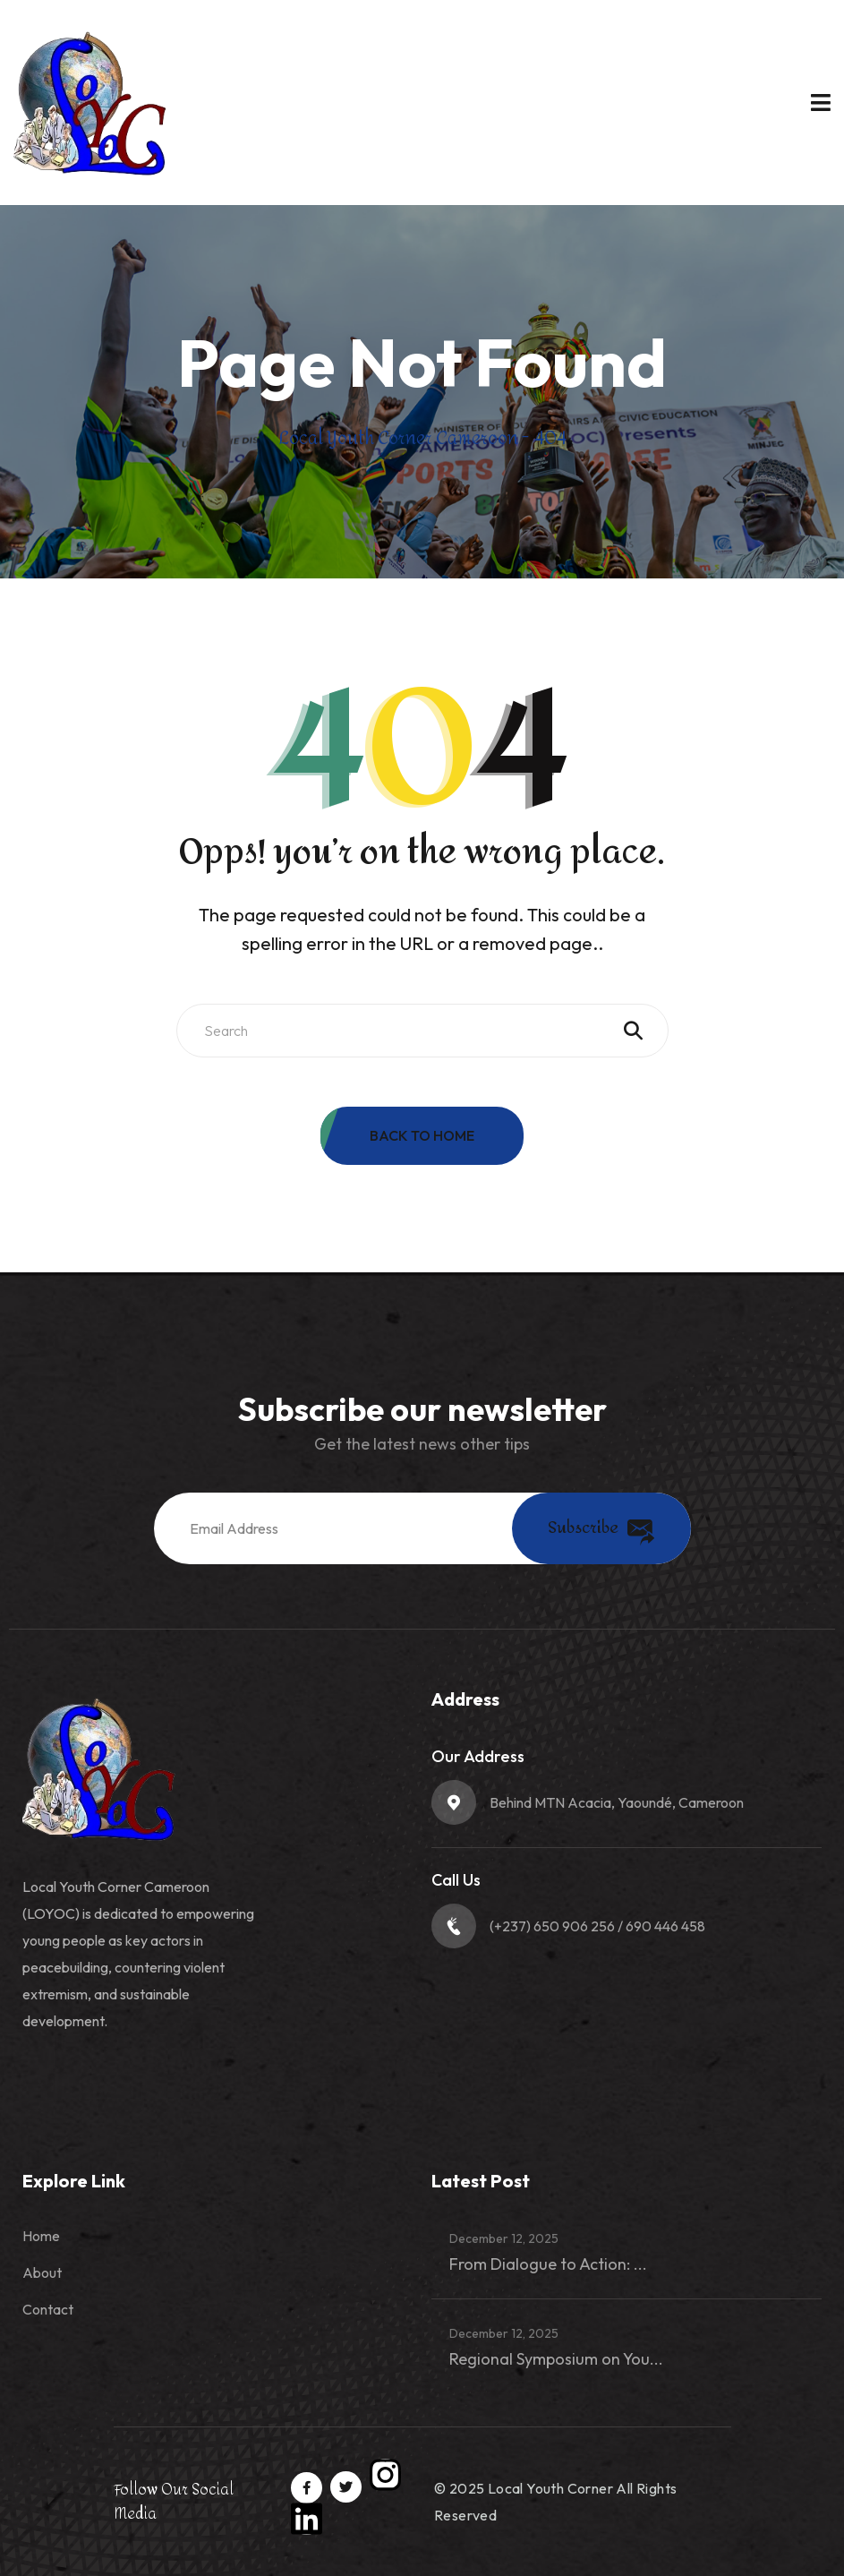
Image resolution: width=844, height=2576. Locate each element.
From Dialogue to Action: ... (548, 2264)
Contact (47, 2309)
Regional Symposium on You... (556, 2359)
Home (41, 2236)
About (42, 2272)
